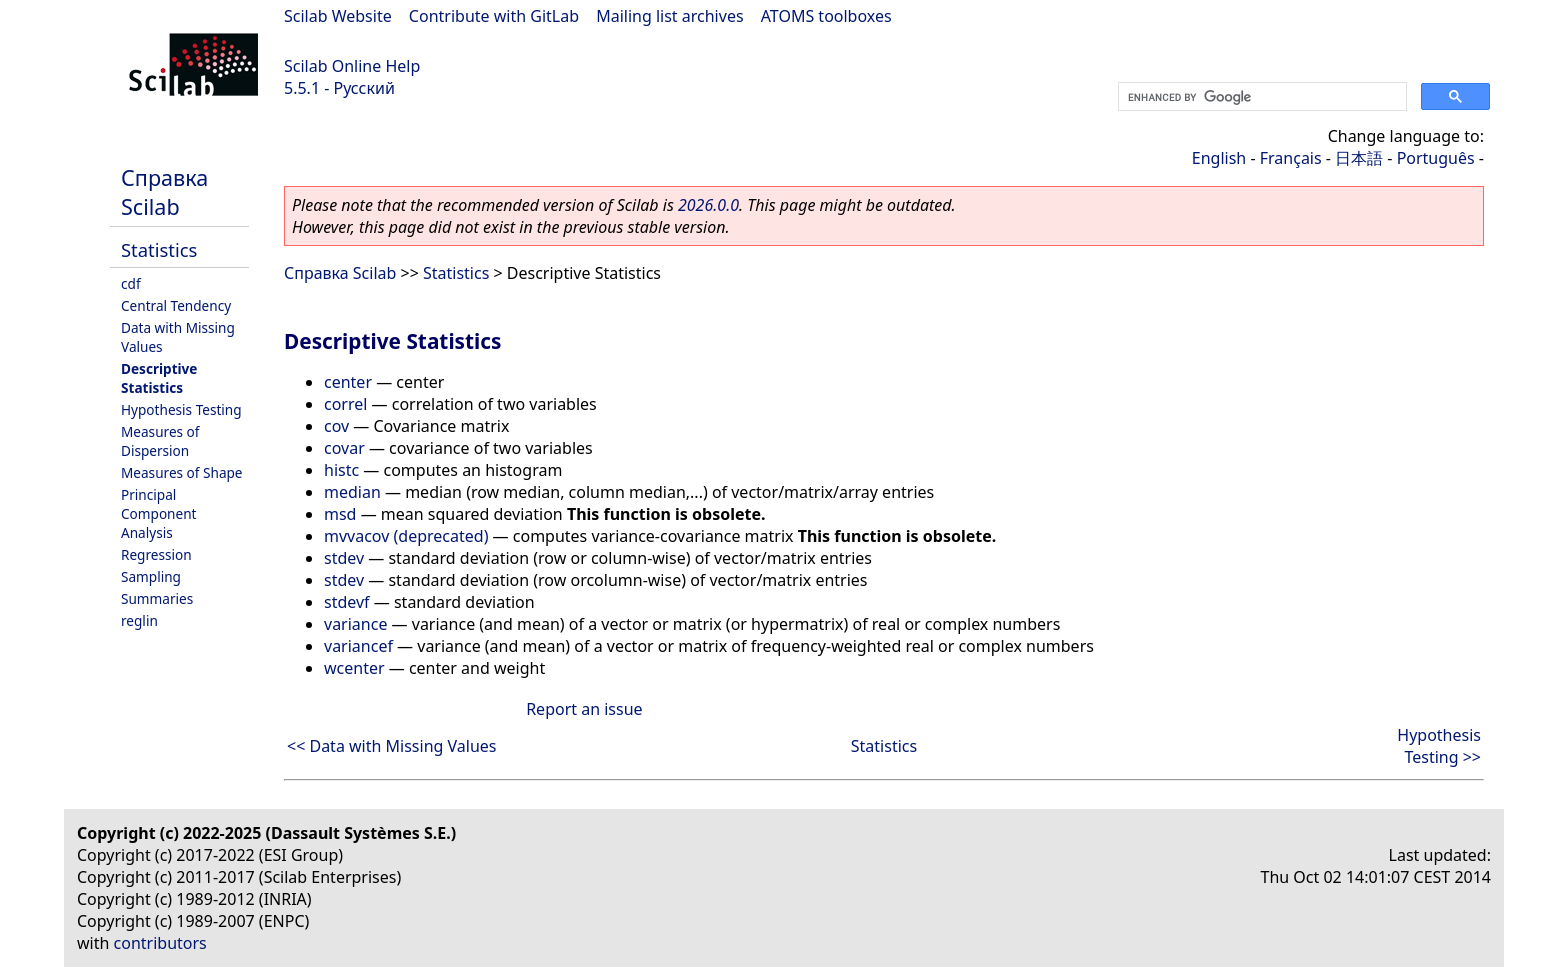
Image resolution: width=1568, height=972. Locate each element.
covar (344, 448)
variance (355, 624)
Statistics (159, 249)
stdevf (347, 602)
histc (341, 470)
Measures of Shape (182, 472)
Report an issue (584, 709)
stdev (344, 558)
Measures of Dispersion (160, 441)
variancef (358, 646)
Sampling (151, 576)
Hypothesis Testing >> (1439, 746)
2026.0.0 (708, 205)
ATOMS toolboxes (826, 16)
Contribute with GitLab (494, 16)
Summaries (157, 598)
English (1219, 158)
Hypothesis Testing (181, 409)
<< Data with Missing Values (392, 746)
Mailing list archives (669, 16)
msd (340, 514)
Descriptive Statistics (159, 378)
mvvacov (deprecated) (406, 536)
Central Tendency (176, 305)
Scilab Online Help (352, 66)
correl (345, 404)
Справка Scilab (164, 192)
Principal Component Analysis (159, 513)
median (352, 492)
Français (1291, 158)
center (348, 382)
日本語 (1359, 158)
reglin (139, 620)
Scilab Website (338, 16)
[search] (1260, 97)
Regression (156, 554)
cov (336, 426)
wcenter (354, 668)
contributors (160, 943)
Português (1436, 158)
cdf (131, 283)
